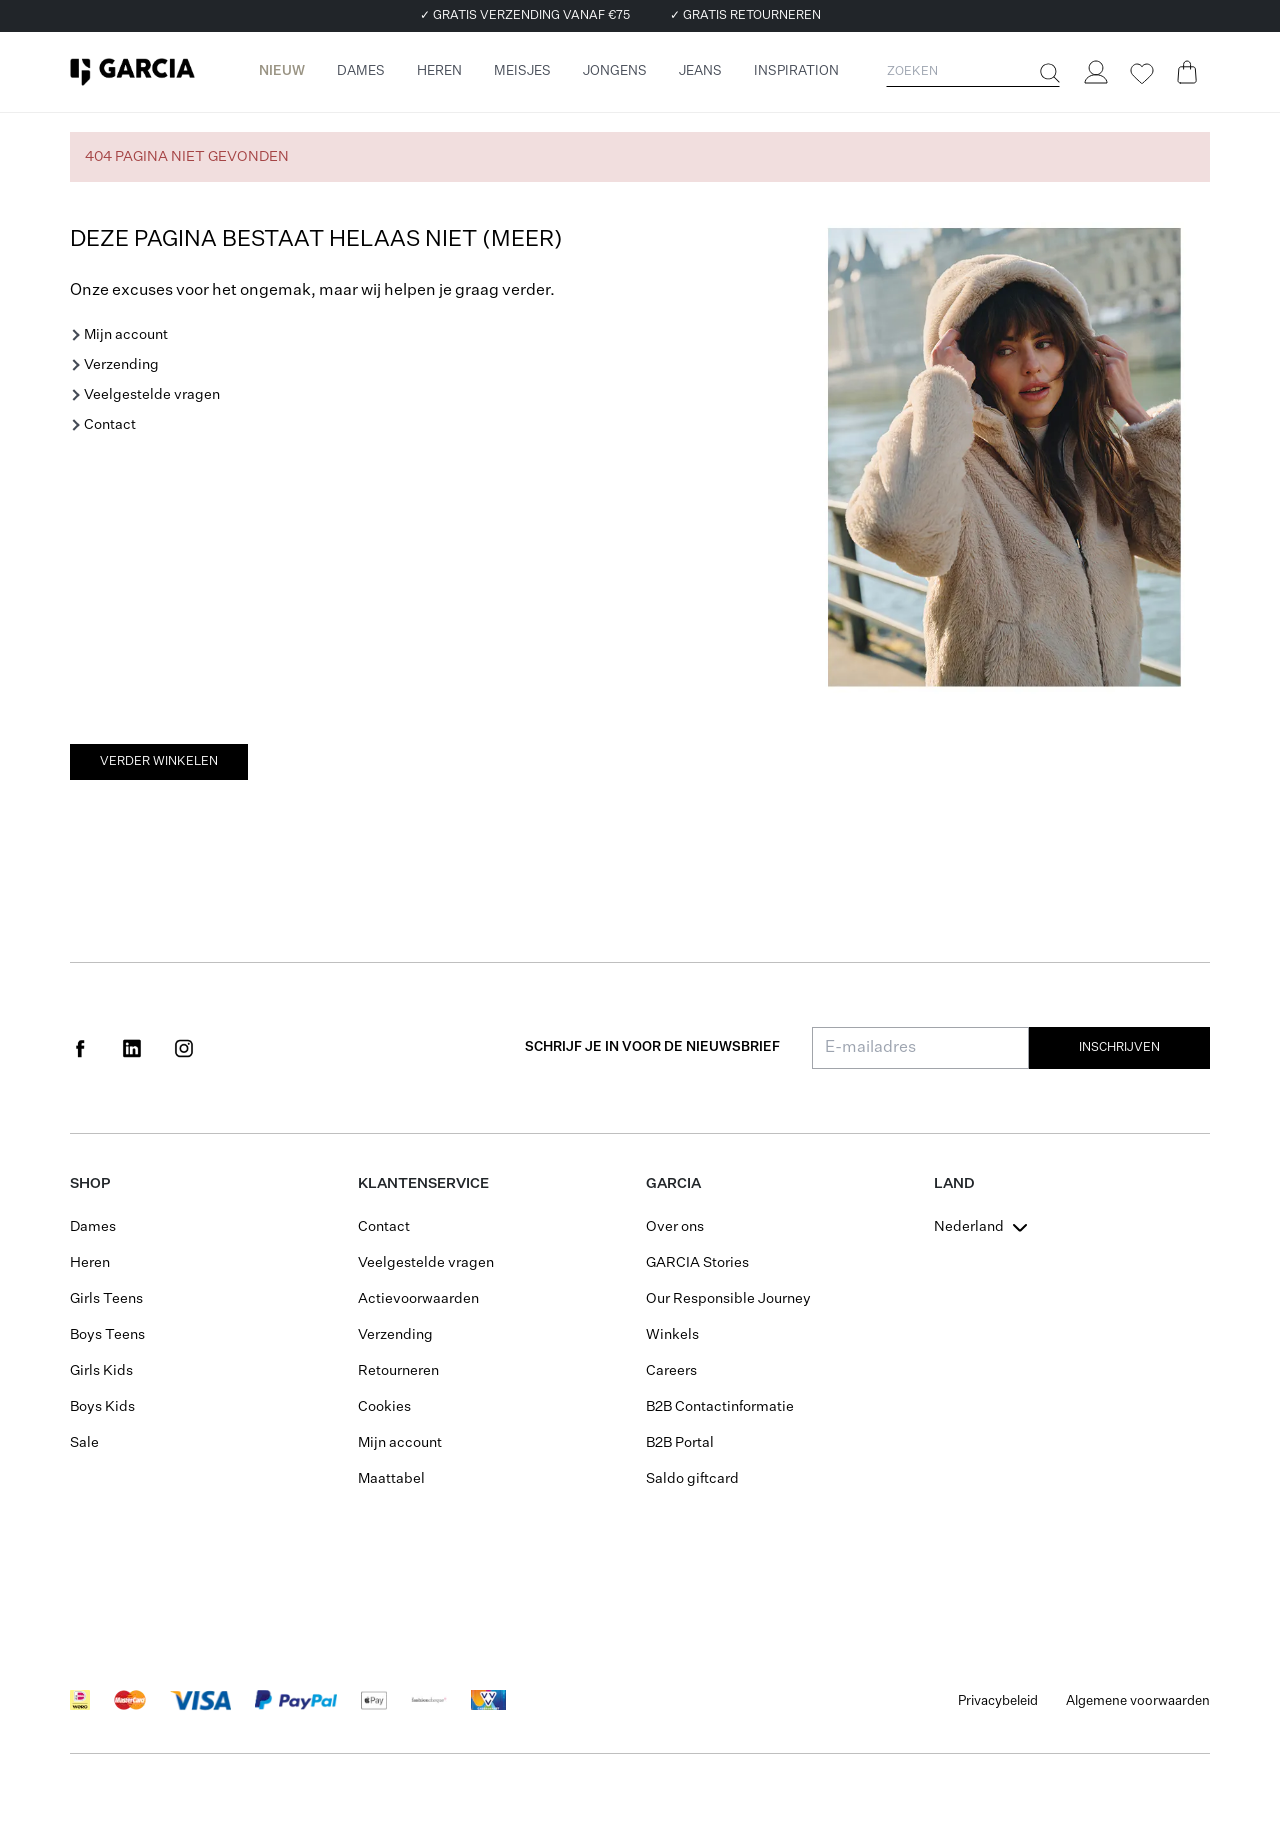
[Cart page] (1187, 72)
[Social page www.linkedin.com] (132, 1048)
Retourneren (398, 1371)
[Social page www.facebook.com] (80, 1048)
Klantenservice (423, 1184)
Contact (110, 425)
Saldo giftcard (692, 1479)
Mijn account (126, 335)
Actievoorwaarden (418, 1299)
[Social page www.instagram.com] (184, 1048)
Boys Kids (102, 1407)
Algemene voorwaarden (1138, 1701)
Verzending (121, 365)
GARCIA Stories (697, 1263)
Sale (84, 1443)
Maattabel (391, 1479)
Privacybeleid (998, 1701)
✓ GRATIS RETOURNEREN (745, 16)
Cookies (384, 1407)
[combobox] (983, 1227)
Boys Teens (107, 1335)
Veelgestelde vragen (152, 395)
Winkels (672, 1335)
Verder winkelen (159, 762)
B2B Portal (680, 1443)
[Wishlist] (1141, 74)
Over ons (675, 1227)
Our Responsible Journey (728, 1299)
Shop (90, 1184)
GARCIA (673, 1184)
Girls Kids (101, 1371)
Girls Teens (106, 1299)
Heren (90, 1263)
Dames (93, 1227)
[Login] (1095, 72)
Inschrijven (1119, 1048)
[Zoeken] (1048, 73)
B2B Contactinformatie (720, 1407)
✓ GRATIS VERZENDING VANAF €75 (525, 16)
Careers (671, 1371)
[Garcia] (132, 72)
